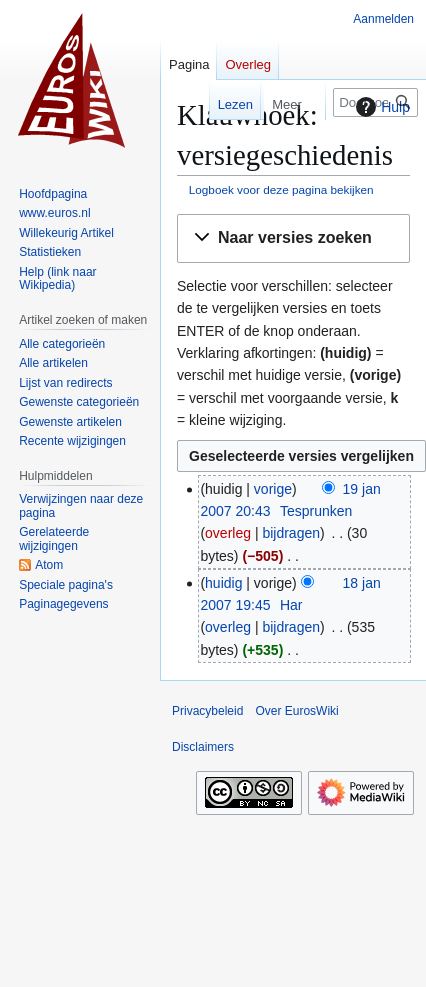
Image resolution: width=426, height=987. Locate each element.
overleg (228, 533)
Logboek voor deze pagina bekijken (281, 189)
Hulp (380, 107)
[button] (293, 238)
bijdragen (291, 533)
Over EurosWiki (296, 711)
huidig (223, 583)
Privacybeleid (207, 711)
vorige (273, 489)
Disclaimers (203, 747)
